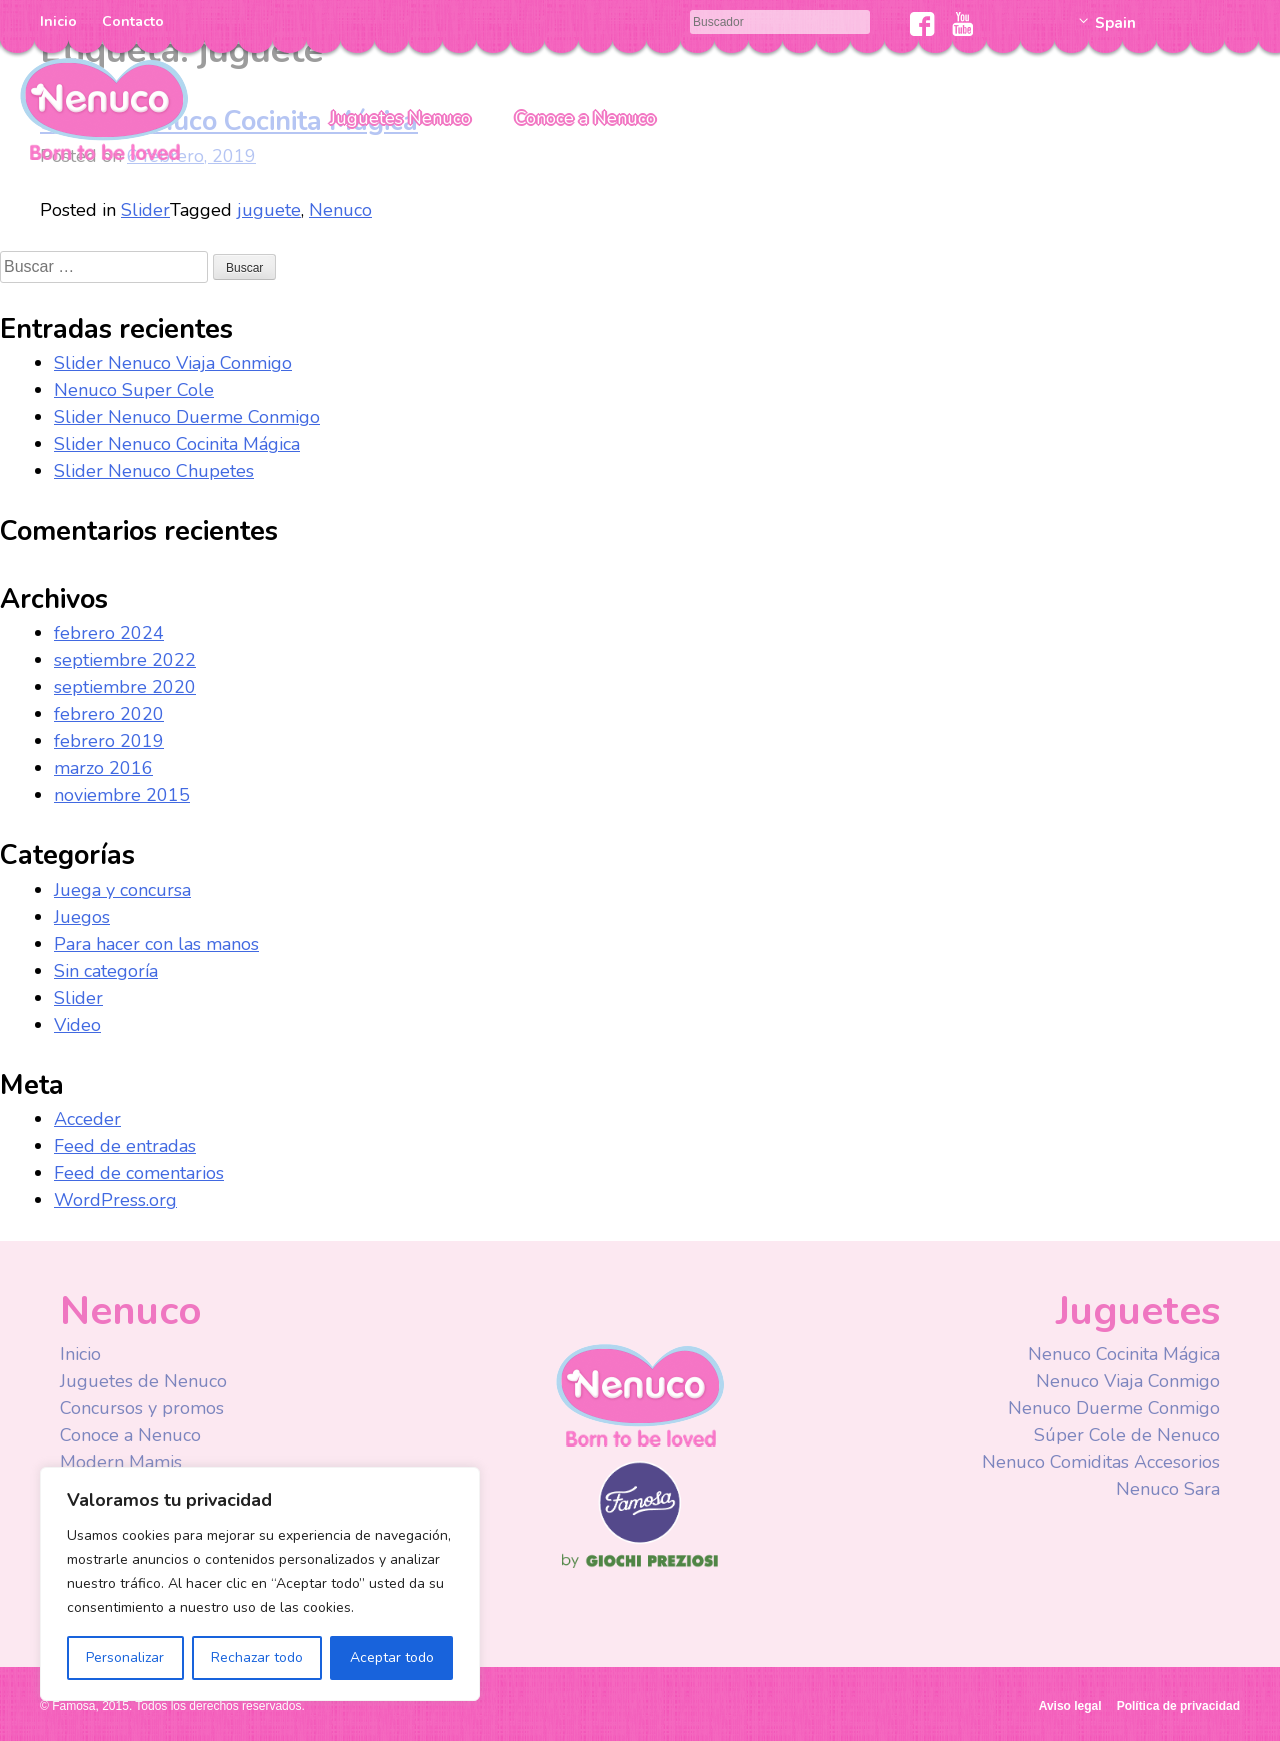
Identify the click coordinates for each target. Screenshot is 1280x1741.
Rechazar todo (257, 1657)
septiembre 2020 (125, 687)
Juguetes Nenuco (400, 118)
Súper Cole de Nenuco (1127, 1435)
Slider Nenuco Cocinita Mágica (177, 444)
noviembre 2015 (122, 795)
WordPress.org (115, 1200)
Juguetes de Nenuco (143, 1381)
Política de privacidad (1178, 1706)
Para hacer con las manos (156, 944)
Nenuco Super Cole (134, 390)
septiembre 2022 (125, 660)
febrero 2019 (109, 741)
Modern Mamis (121, 1462)
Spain (1115, 23)
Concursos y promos (142, 1408)
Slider (145, 210)
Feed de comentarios (139, 1173)
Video (77, 1025)
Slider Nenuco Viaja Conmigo (173, 363)
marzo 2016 (103, 768)
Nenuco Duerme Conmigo (1114, 1408)
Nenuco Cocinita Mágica (1124, 1354)
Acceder (87, 1119)
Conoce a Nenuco (585, 118)
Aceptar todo (392, 1657)
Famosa (640, 1539)
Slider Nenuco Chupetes (154, 471)
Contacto (133, 21)
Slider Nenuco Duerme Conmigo (187, 417)
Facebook (922, 24)
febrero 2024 (109, 633)
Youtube (962, 24)
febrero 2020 (109, 714)
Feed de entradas (125, 1146)
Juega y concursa (122, 890)
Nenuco (104, 107)
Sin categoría (106, 971)
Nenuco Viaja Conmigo (1128, 1381)
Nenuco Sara (1168, 1489)
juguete (269, 210)
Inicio (58, 21)
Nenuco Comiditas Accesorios (1101, 1462)
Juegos (82, 917)
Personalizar (125, 1657)
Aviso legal (1070, 1706)
